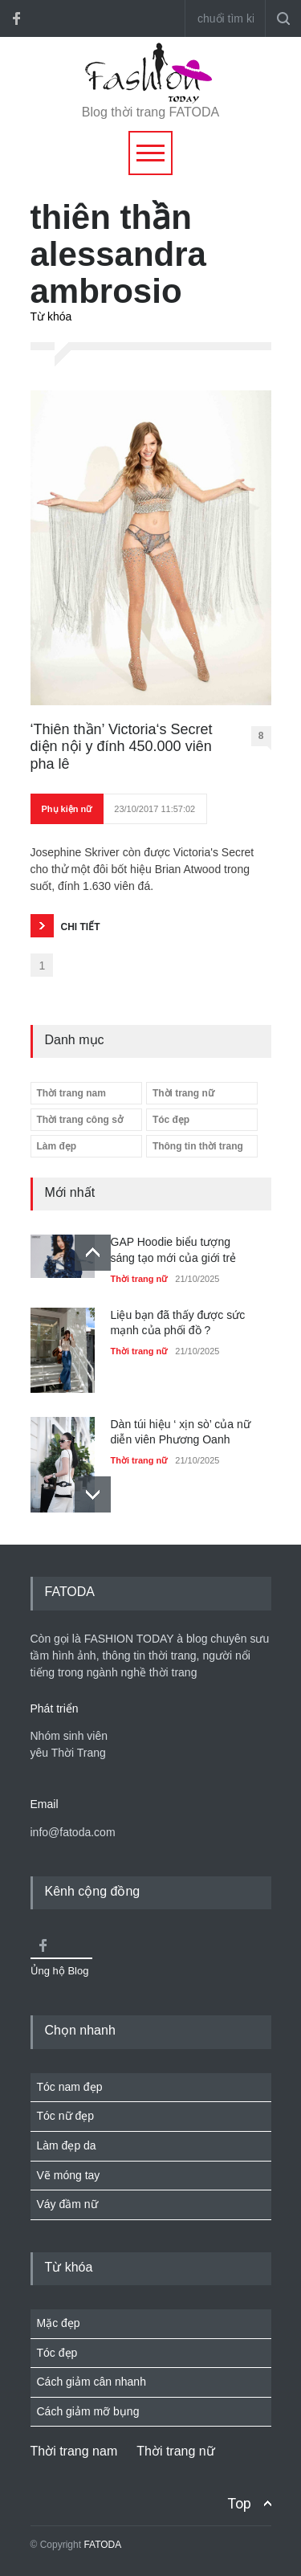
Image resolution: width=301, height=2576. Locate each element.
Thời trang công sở (80, 1119)
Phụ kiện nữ (67, 809)
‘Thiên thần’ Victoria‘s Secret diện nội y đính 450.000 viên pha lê (122, 746)
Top (239, 2503)
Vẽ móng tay (68, 2175)
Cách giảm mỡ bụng (88, 2411)
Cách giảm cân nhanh (91, 2381)
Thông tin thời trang (198, 1146)
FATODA (102, 2544)
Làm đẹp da (66, 2145)
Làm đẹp (57, 1146)
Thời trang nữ (183, 1093)
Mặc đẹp (58, 2323)
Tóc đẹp (171, 1119)
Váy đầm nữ (67, 2204)
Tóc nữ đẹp (65, 2115)
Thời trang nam (71, 1093)
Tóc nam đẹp (70, 2086)
